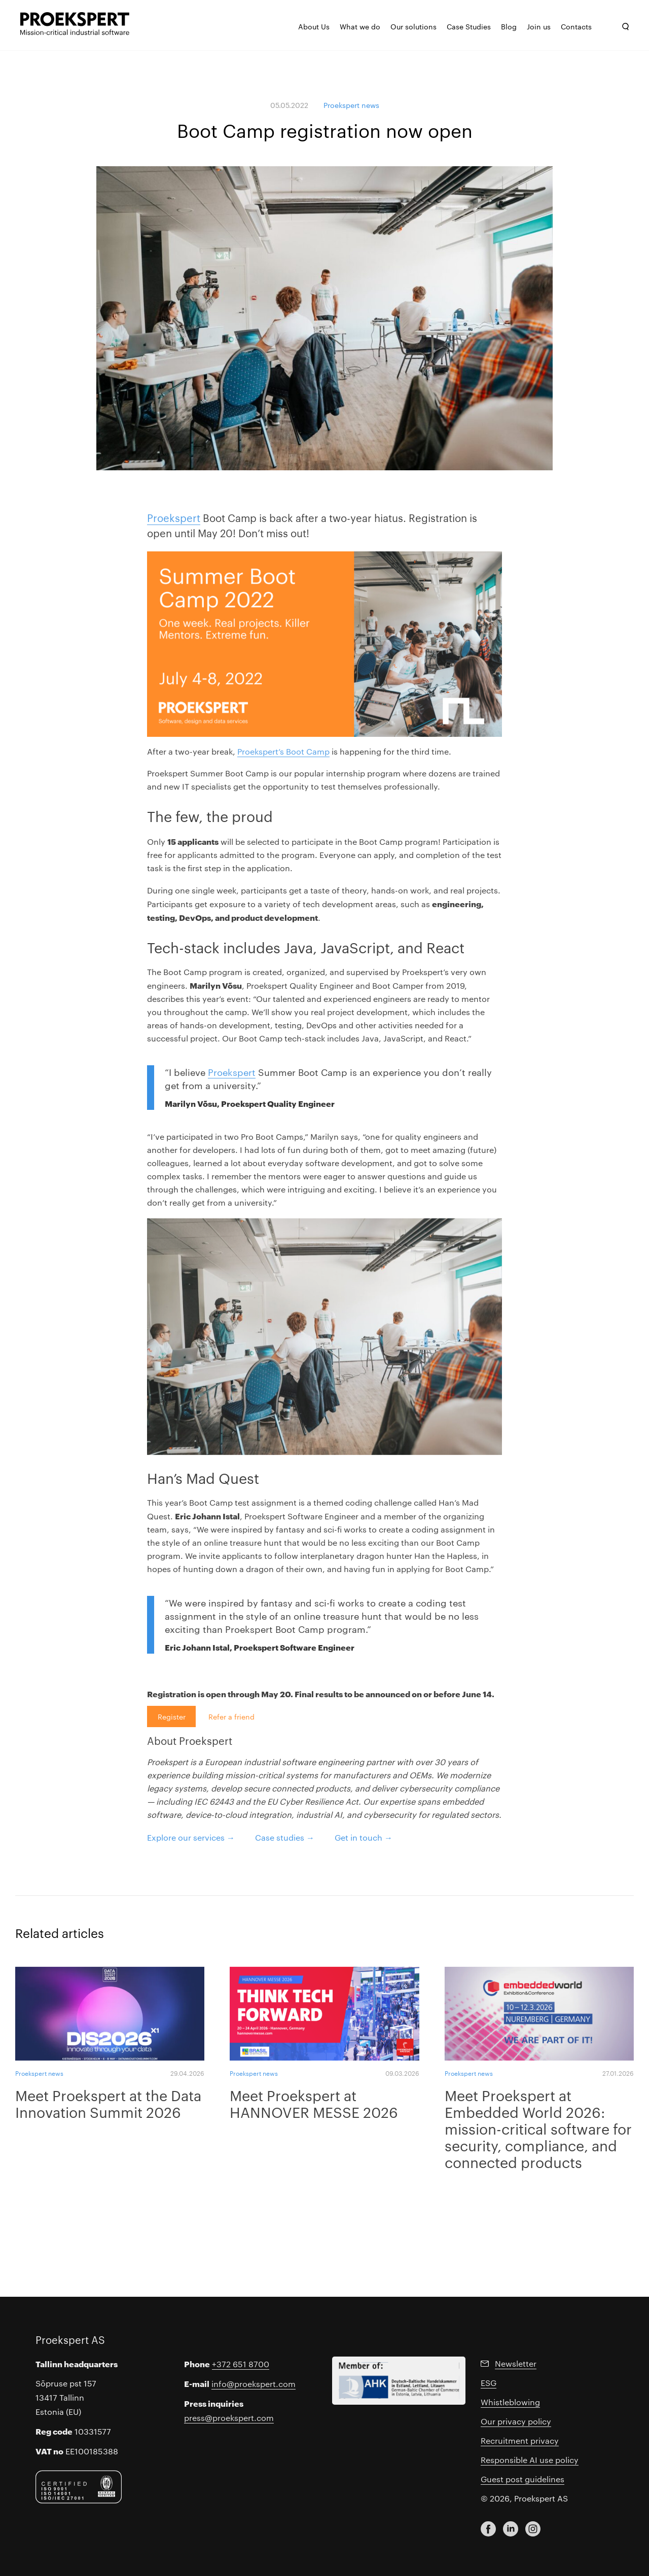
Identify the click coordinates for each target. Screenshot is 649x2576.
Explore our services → (191, 1837)
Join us (539, 26)
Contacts (576, 26)
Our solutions (413, 26)
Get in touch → (363, 1837)
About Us (314, 26)
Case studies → (284, 1837)
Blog (509, 26)
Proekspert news (351, 105)
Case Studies (469, 26)
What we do (360, 26)
